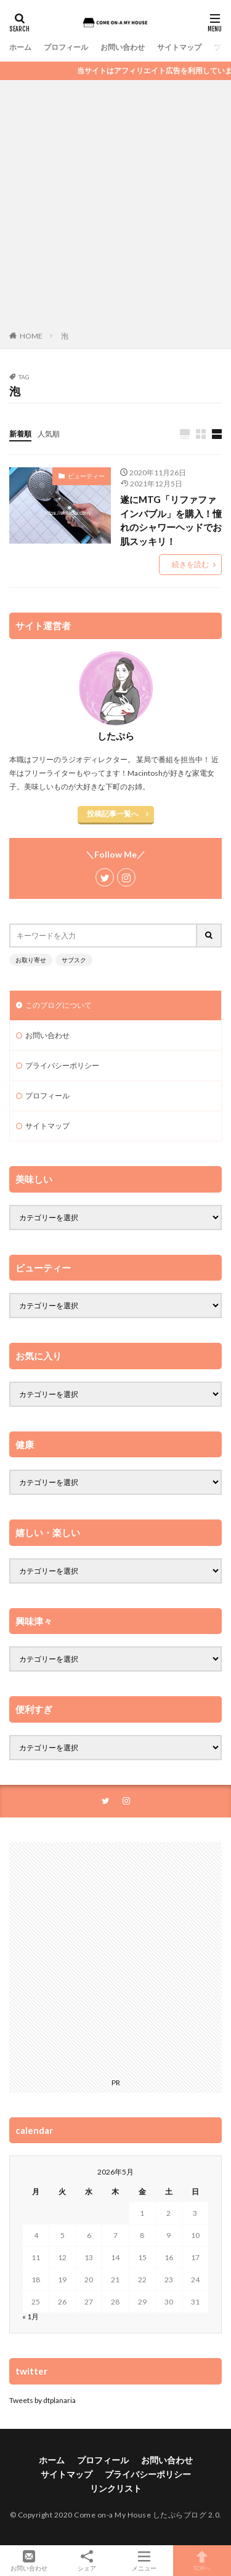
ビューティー (86, 476)
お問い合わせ (122, 47)
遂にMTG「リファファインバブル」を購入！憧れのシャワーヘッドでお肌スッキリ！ (171, 520)
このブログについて (58, 1005)
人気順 (49, 433)
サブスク (74, 960)
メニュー (145, 2560)
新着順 (20, 433)
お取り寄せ (30, 960)
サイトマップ (179, 47)
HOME (31, 335)
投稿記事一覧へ (113, 813)
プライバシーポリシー (62, 1065)
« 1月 (30, 2316)
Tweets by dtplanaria (42, 2400)
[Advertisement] (115, 207)
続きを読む (190, 564)
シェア (87, 2561)
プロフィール (66, 47)
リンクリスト (116, 2488)
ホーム (20, 47)
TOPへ (202, 2560)
